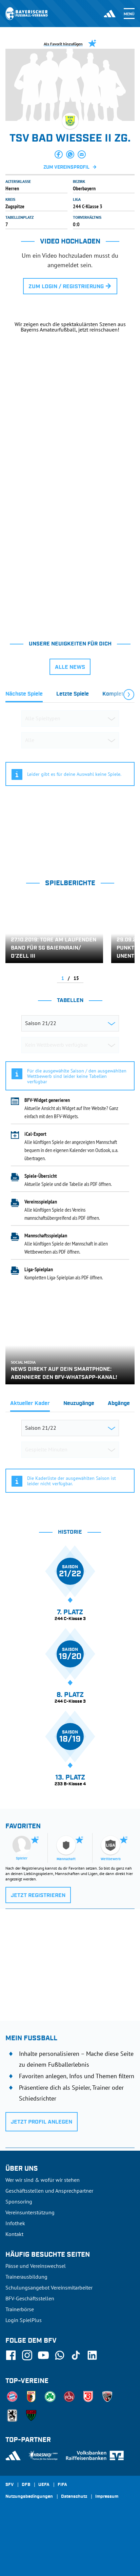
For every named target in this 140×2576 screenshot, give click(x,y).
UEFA (43, 2485)
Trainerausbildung (26, 2276)
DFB (26, 2485)
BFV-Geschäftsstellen (29, 2298)
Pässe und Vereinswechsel (35, 2265)
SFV (9, 2485)
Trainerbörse (19, 2309)
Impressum (106, 2496)
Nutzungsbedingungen (29, 2496)
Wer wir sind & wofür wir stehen (42, 2179)
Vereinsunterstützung (30, 2212)
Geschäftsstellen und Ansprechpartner (49, 2190)
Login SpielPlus (23, 2320)
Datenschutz (74, 2496)
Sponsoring (18, 2201)
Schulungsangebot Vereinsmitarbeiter (49, 2287)
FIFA (62, 2485)
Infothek (15, 2223)
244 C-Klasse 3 (87, 206)
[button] (58, 154)
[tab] (24, 695)
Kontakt (14, 2234)
